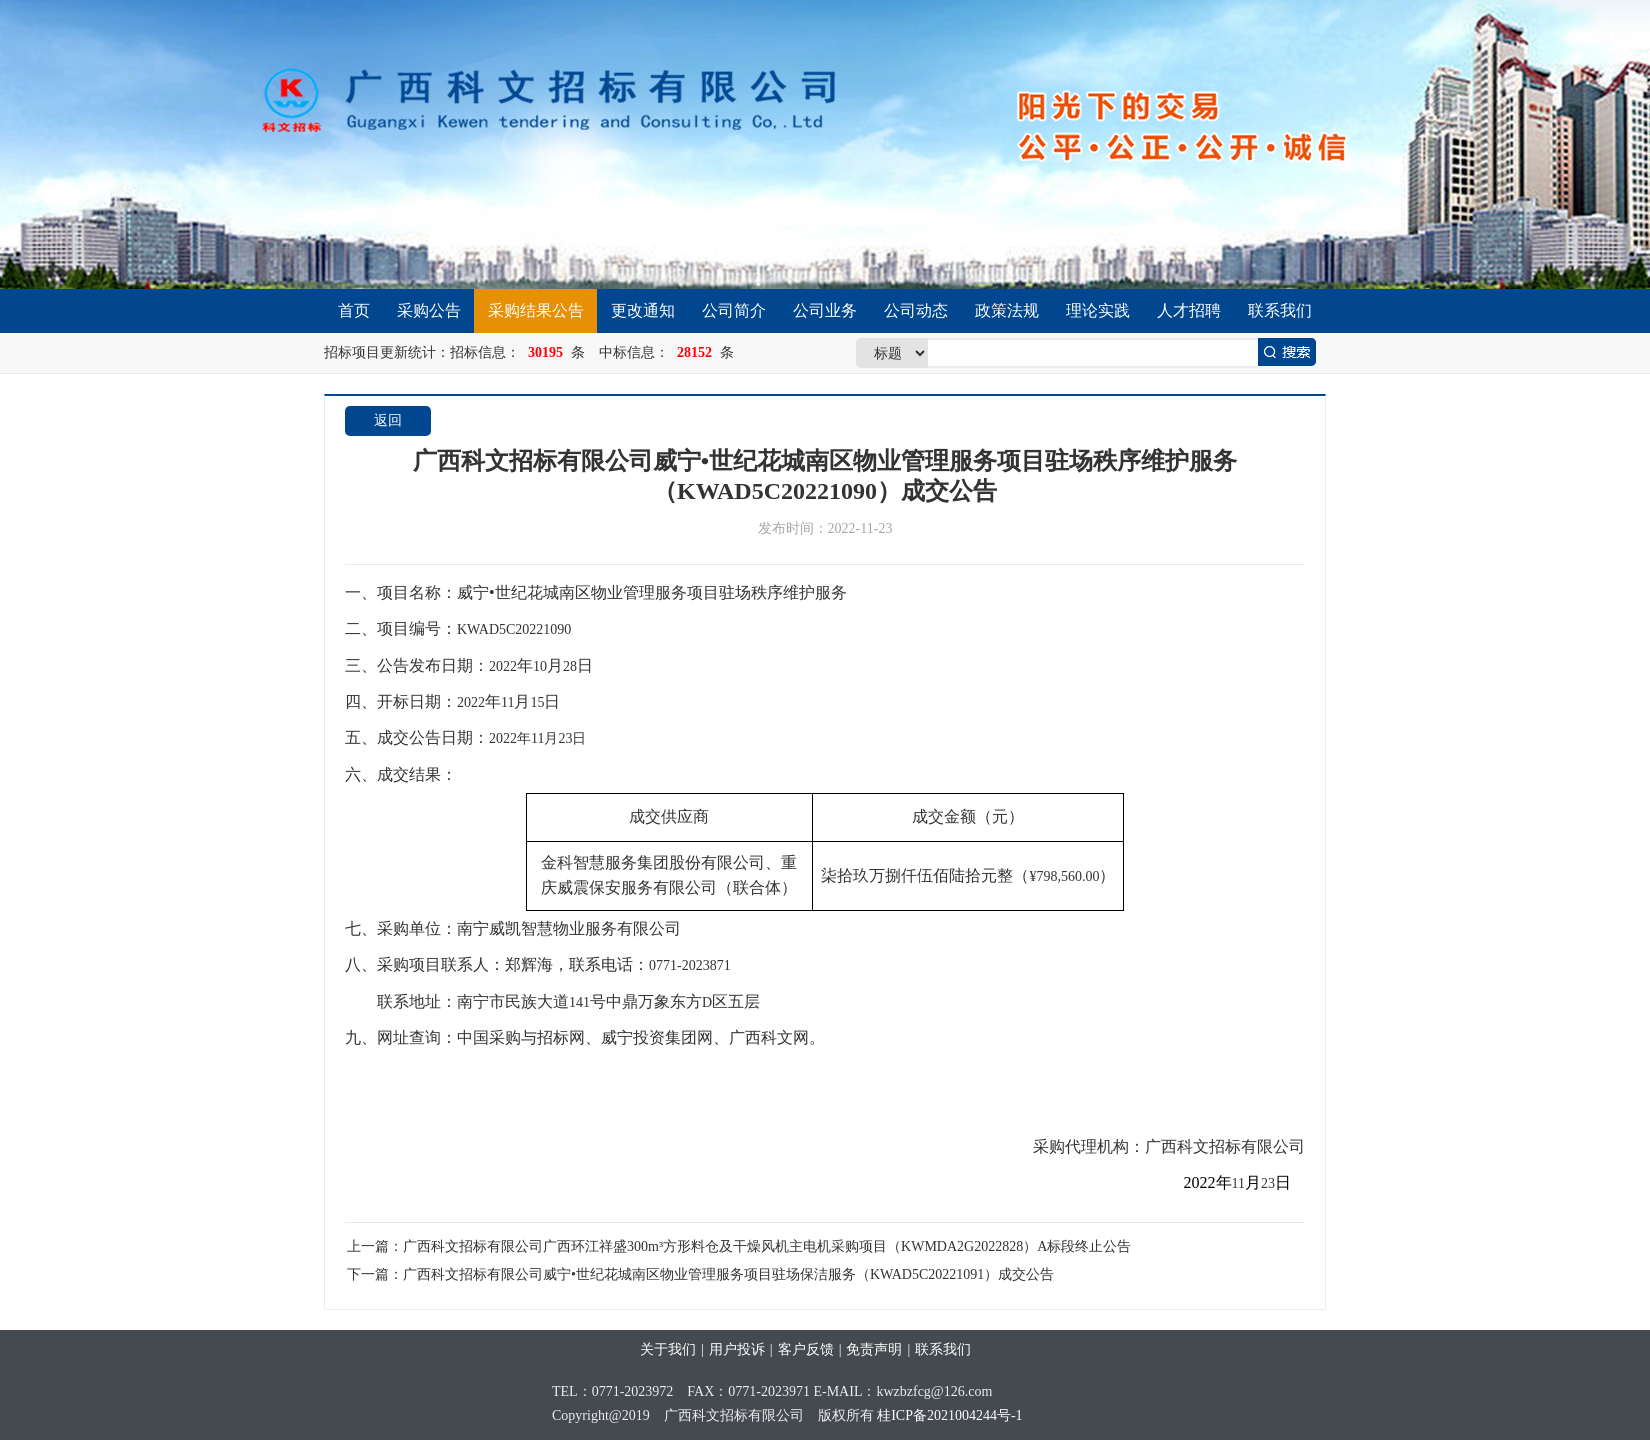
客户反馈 (806, 1349)
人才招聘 (1189, 310)
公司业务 (825, 310)
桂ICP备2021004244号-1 (949, 1415)
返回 (388, 420)
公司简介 (734, 310)
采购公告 (429, 310)
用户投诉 (737, 1349)
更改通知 (643, 310)
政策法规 (1007, 310)
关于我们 (668, 1349)
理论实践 (1098, 310)
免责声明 (874, 1349)
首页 (354, 310)
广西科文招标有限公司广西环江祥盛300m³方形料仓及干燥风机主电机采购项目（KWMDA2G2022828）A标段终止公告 (767, 1246)
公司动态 (916, 310)
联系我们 (1280, 310)
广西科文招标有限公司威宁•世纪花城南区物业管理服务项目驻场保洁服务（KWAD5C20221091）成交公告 (728, 1274)
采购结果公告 (536, 310)
